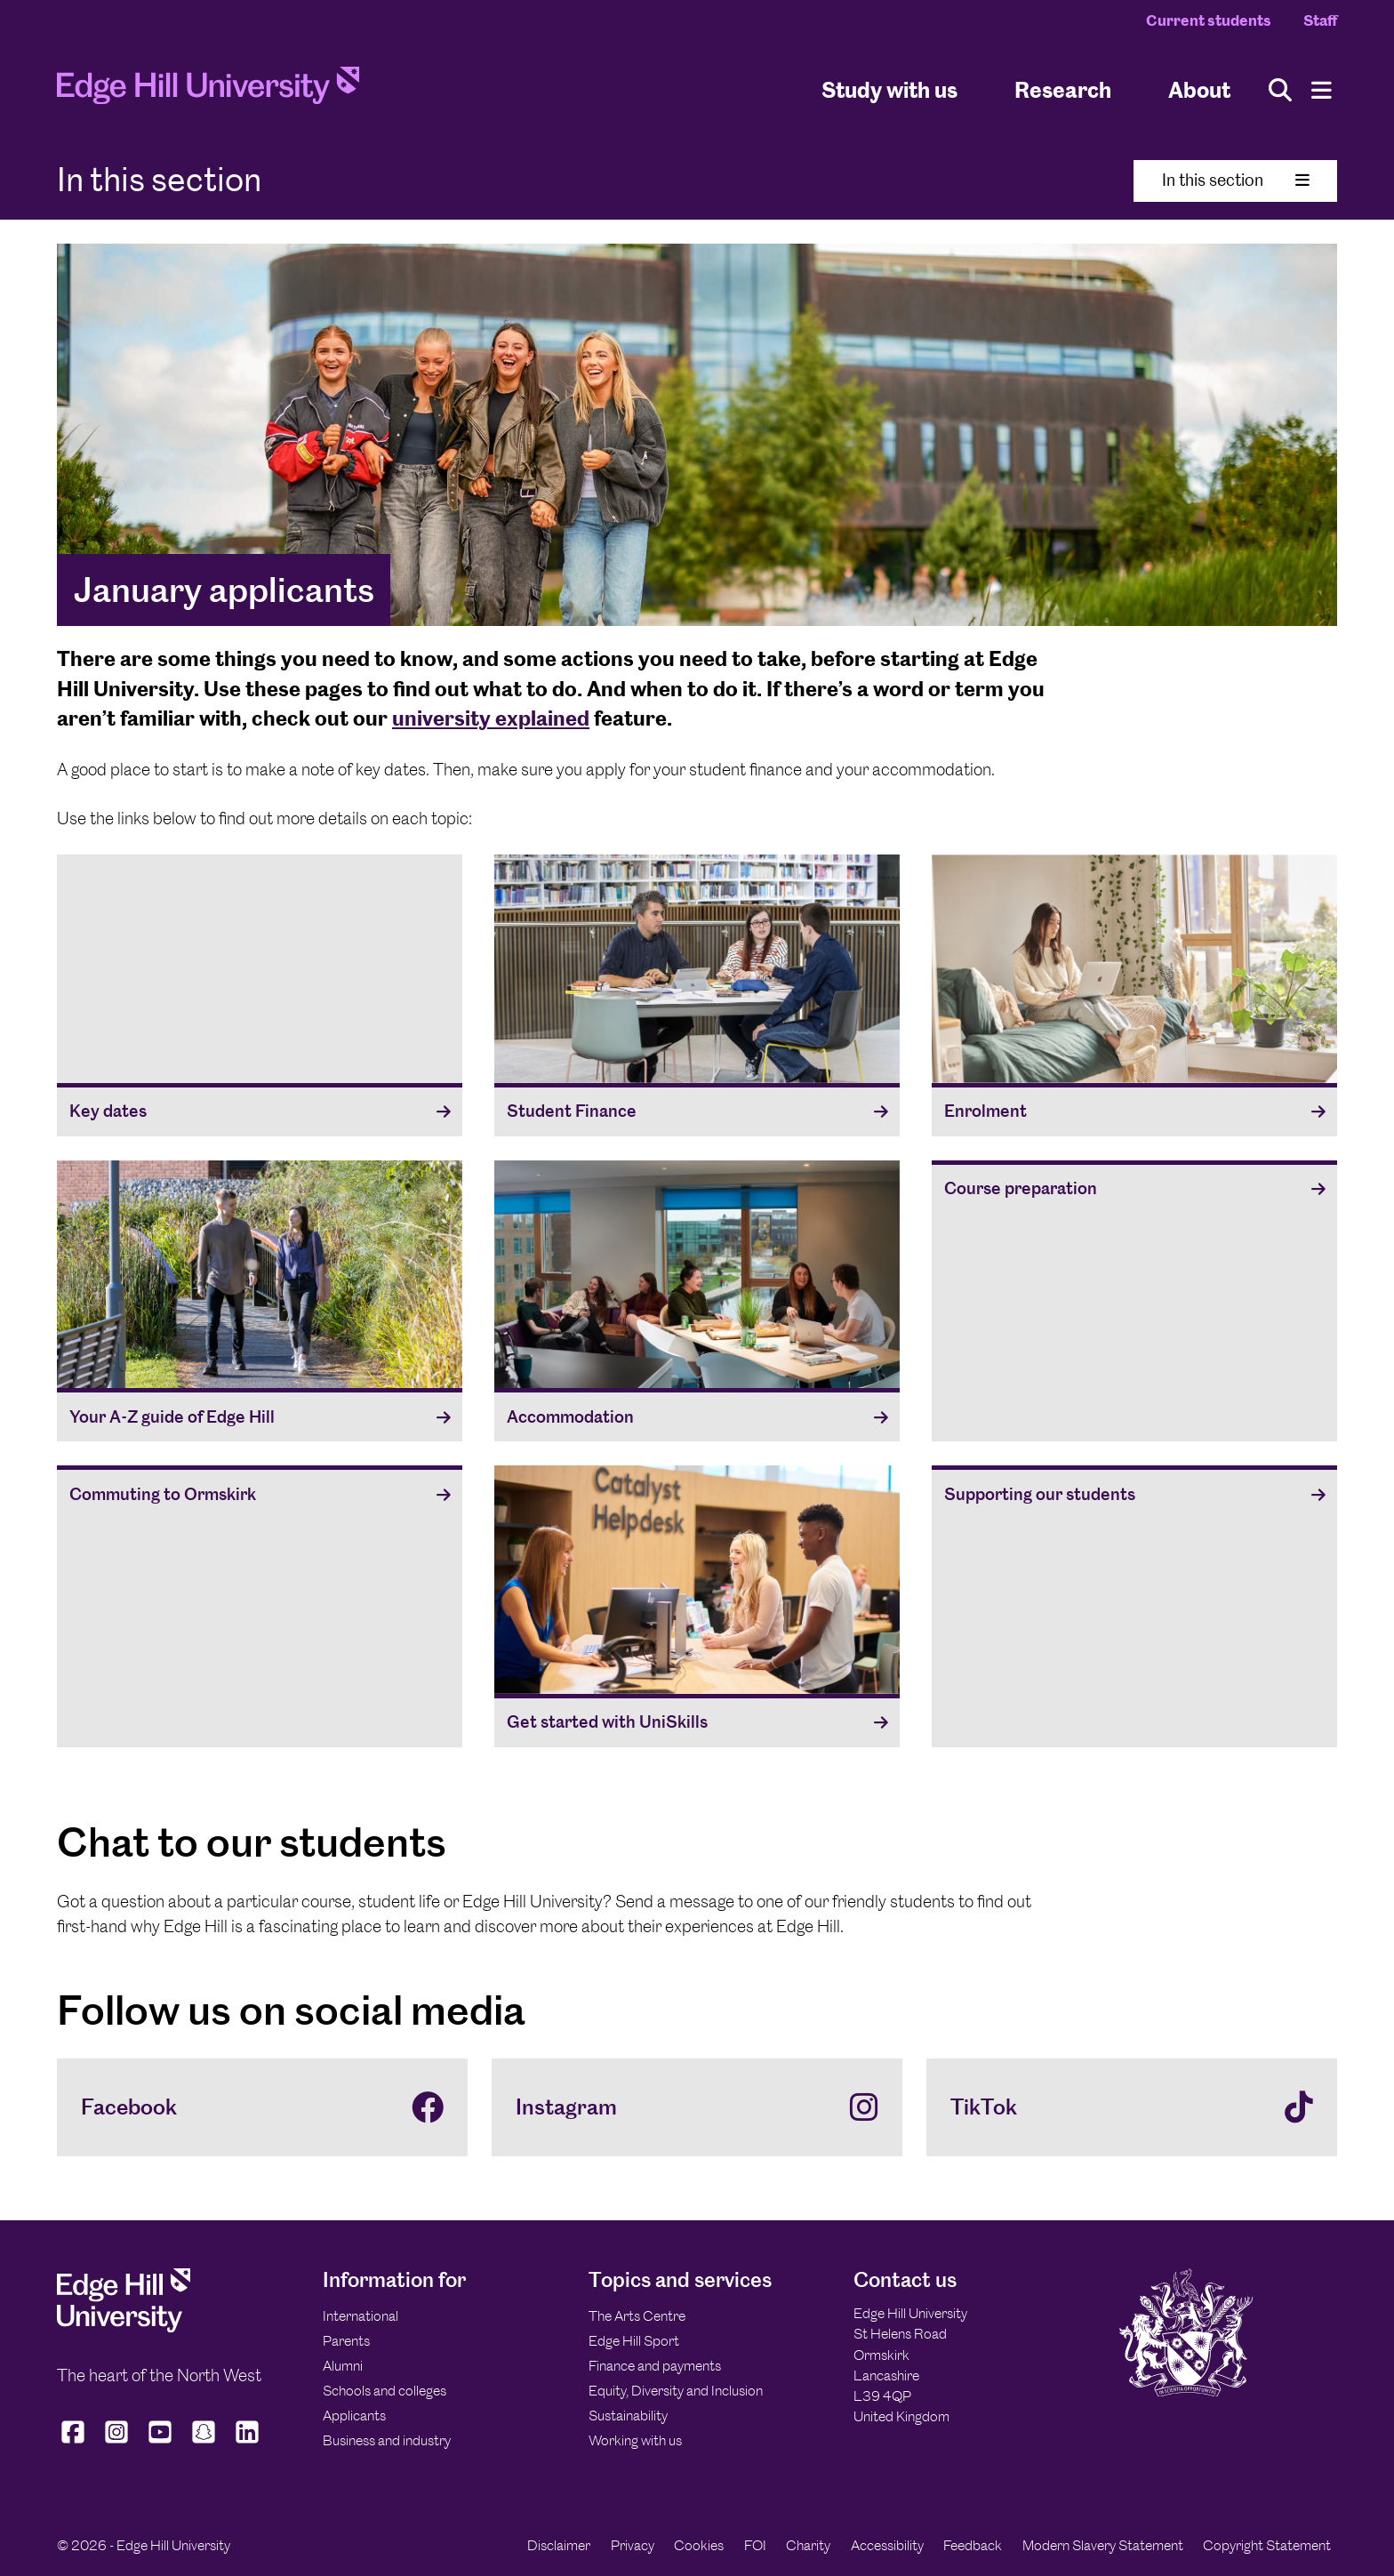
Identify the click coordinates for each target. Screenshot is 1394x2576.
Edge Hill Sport (634, 2340)
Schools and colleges (384, 2390)
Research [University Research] (1062, 89)
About (1199, 89)
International (360, 2315)
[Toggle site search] (1280, 90)
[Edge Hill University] (123, 2327)
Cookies (699, 2545)
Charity (808, 2545)
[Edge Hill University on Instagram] (117, 2443)
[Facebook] (262, 2107)
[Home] (208, 91)
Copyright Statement (1267, 2545)
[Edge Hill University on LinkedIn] (248, 2443)
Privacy (632, 2545)
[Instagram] (697, 2107)
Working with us (635, 2440)
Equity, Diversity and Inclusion (676, 2390)
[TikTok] (1131, 2107)
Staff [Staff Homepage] (1320, 20)
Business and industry (387, 2440)
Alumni (343, 2365)
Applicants (354, 2415)
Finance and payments (655, 2365)
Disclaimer (558, 2545)
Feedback (972, 2545)
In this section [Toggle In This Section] (1236, 180)
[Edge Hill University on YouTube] (160, 2443)
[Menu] (1321, 90)
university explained (490, 718)
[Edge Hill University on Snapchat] (204, 2443)
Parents (346, 2340)
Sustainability (628, 2415)
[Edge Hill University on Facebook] (75, 2443)
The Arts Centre (637, 2315)
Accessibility (887, 2545)
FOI (755, 2545)
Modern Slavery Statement (1102, 2545)
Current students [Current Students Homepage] (1208, 20)
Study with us (889, 89)
